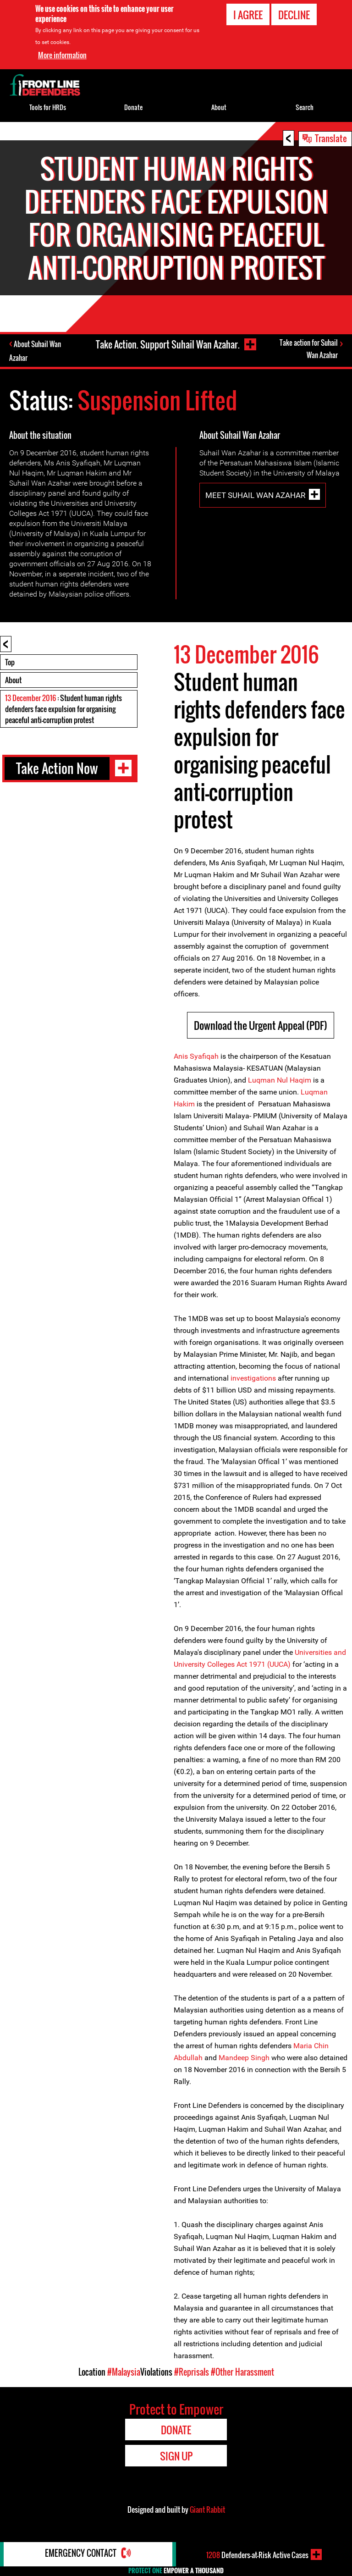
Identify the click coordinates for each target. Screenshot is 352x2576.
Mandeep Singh (244, 2058)
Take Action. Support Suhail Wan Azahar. (167, 344)
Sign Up (176, 2456)
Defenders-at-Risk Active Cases (257, 2554)
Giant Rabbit (207, 2510)
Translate (331, 138)
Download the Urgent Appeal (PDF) (260, 1026)
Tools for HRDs (47, 107)
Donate (133, 107)
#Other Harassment (242, 2373)
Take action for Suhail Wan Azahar (309, 350)
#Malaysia (123, 2373)
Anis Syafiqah (196, 1057)
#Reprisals (191, 2373)
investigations (253, 1379)
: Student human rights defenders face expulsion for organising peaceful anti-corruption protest (63, 709)
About (13, 680)
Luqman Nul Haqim (279, 1081)
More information (62, 55)
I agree (248, 14)
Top (10, 663)
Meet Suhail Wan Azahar (255, 495)
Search (305, 107)
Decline (294, 14)
